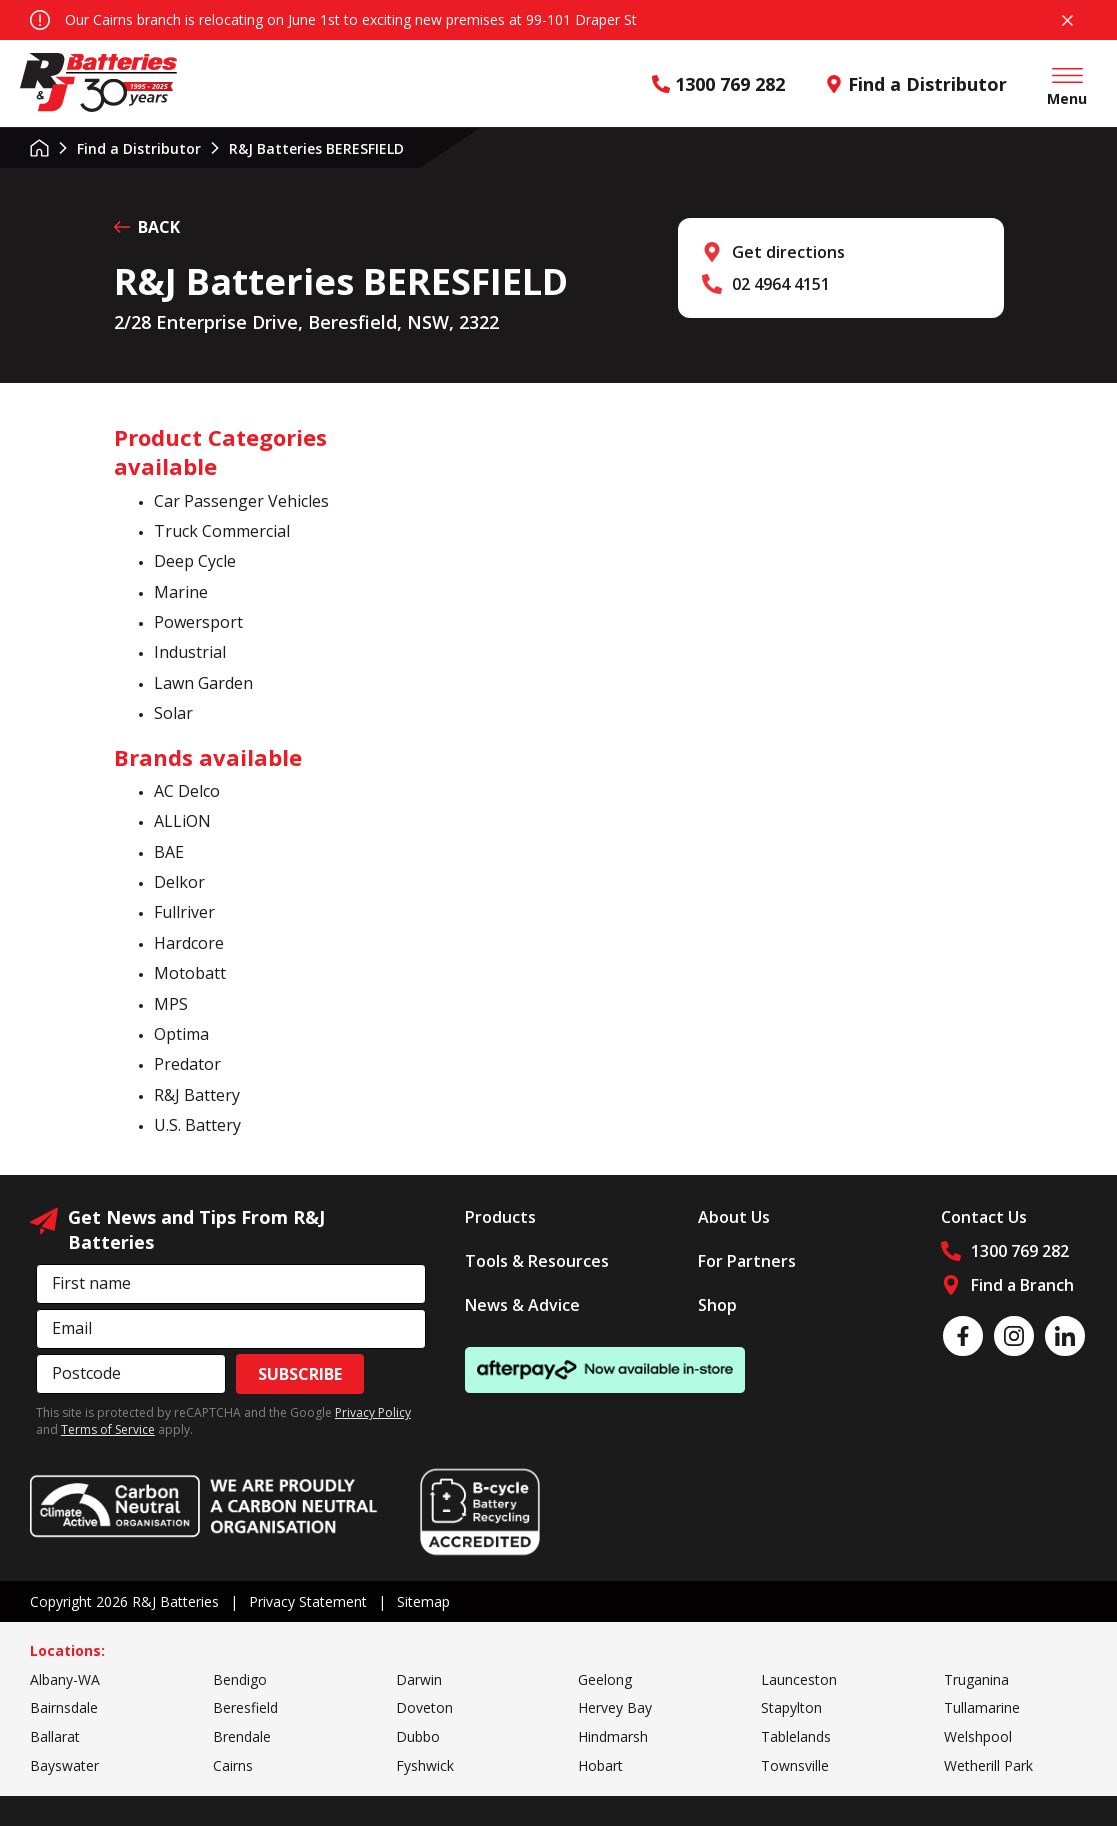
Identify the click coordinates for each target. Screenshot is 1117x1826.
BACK (147, 227)
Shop (717, 1305)
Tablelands (796, 1736)
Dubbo (418, 1736)
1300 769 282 (718, 84)
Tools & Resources (537, 1261)
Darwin (419, 1679)
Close (1067, 20)
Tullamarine (982, 1707)
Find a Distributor (916, 84)
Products (500, 1217)
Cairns (233, 1765)
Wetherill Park (988, 1765)
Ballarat (55, 1736)
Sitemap (423, 1601)
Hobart (600, 1765)
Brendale (242, 1736)
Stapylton (791, 1707)
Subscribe (300, 1374)
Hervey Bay (615, 1707)
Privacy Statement (308, 1601)
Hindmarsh (613, 1736)
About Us (734, 1217)
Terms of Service (108, 1429)
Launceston (799, 1679)
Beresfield (245, 1707)
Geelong (605, 1679)
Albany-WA (65, 1679)
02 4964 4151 (781, 284)
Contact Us (984, 1217)
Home (39, 148)
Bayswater (64, 1765)
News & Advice (522, 1305)
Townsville (795, 1765)
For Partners (747, 1261)
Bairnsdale (64, 1707)
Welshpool (978, 1736)
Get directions (788, 252)
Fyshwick (425, 1765)
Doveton (424, 1707)
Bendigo (240, 1679)
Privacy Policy (373, 1412)
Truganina (976, 1679)
